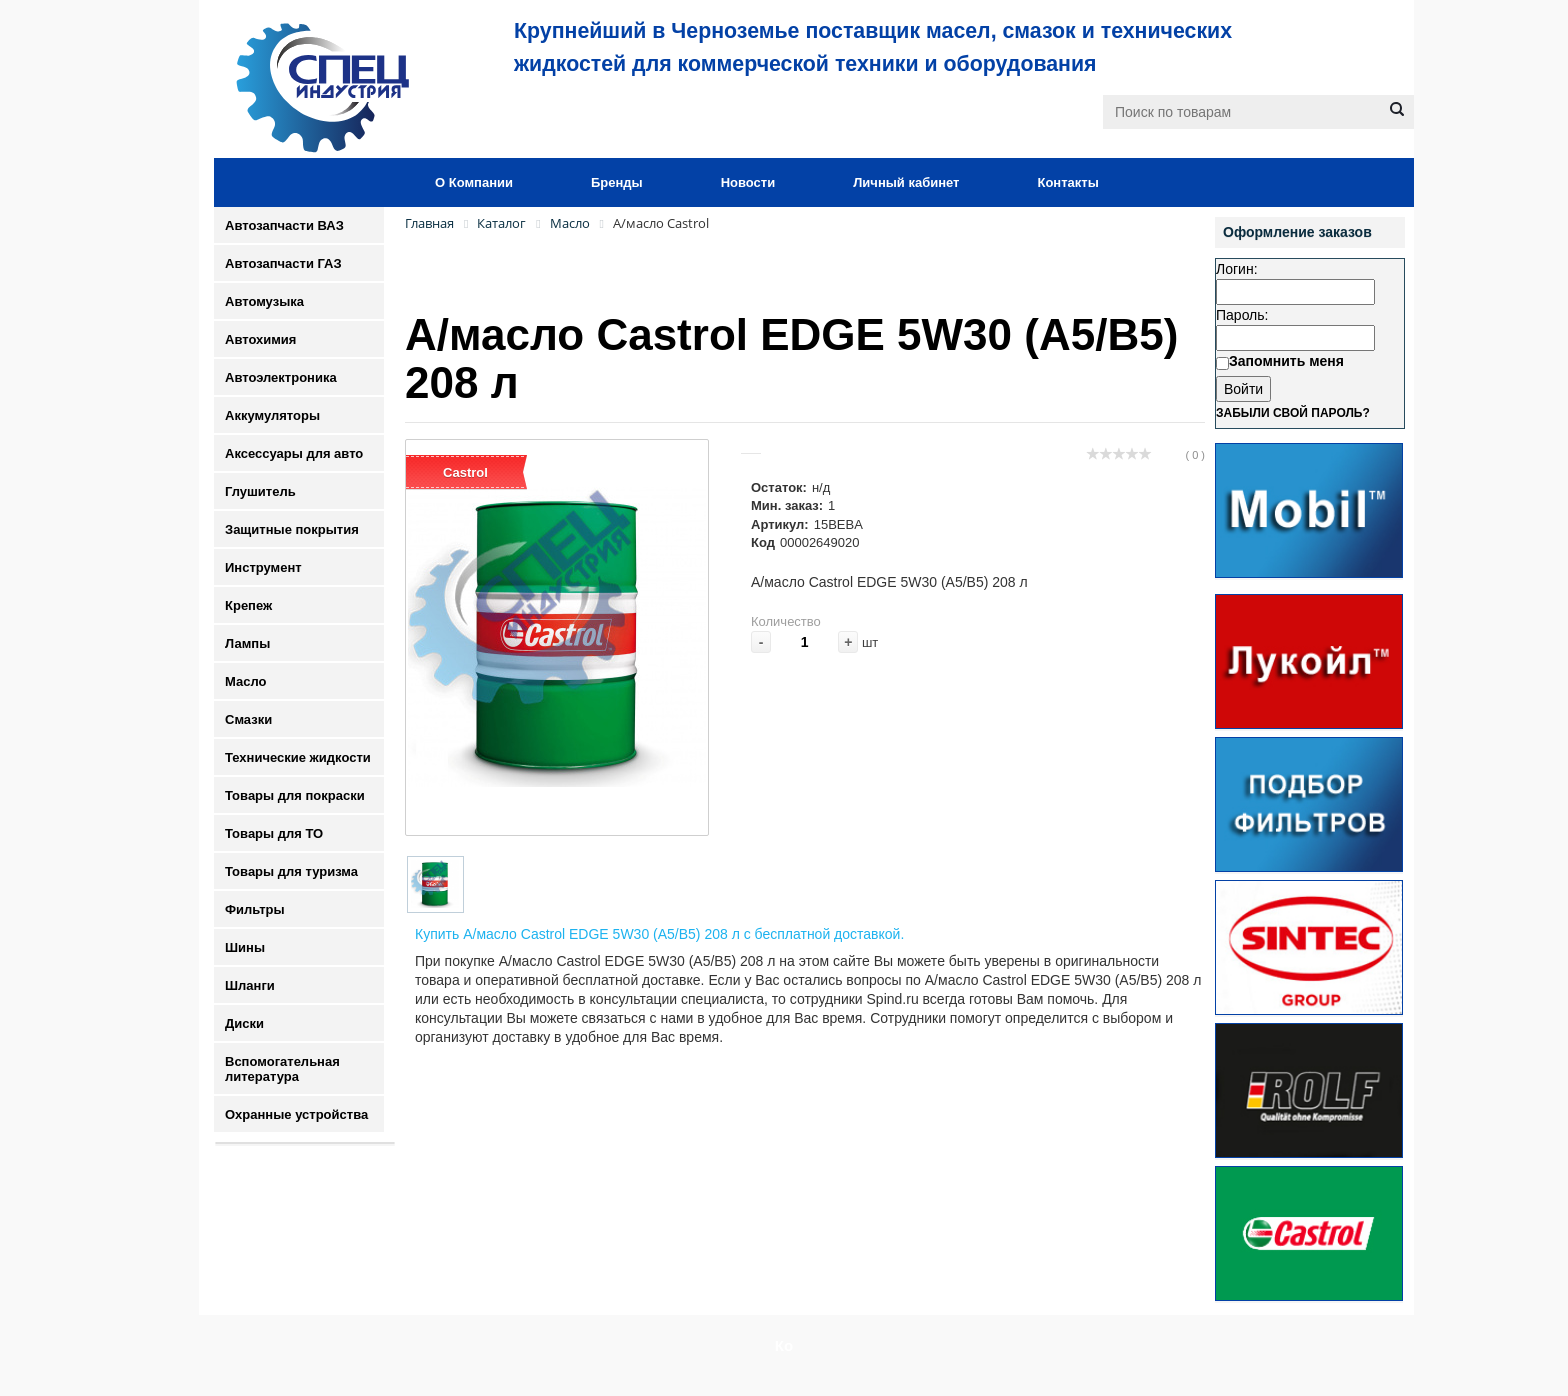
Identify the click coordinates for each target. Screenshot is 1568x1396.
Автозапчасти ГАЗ (283, 263)
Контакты (1067, 182)
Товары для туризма (291, 871)
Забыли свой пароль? (1293, 413)
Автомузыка (264, 301)
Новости (748, 182)
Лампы (247, 643)
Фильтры (255, 909)
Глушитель (260, 491)
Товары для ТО (274, 833)
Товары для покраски (295, 795)
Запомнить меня (1286, 361)
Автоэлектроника (281, 377)
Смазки (248, 719)
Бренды (617, 182)
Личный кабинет (906, 182)
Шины (245, 947)
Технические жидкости (298, 757)
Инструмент (263, 567)
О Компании (474, 182)
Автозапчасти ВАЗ (284, 225)
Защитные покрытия (292, 529)
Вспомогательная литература (282, 1069)
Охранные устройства (296, 1114)
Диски (244, 1023)
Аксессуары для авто (294, 453)
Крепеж (248, 605)
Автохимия (260, 339)
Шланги (250, 985)
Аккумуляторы (272, 415)
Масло (245, 681)
